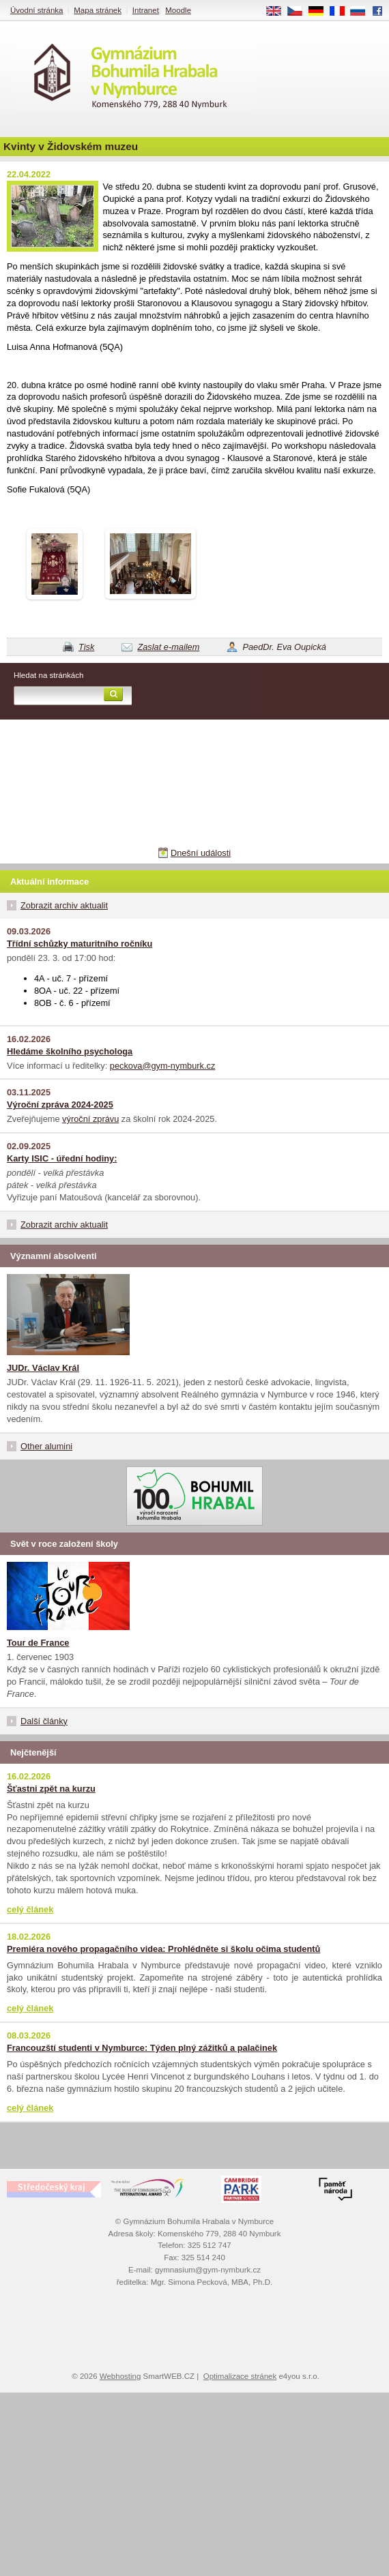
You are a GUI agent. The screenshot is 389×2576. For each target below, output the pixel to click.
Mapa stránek (97, 10)
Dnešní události (201, 853)
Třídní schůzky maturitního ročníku (79, 943)
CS (299, 12)
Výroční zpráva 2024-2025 (60, 1104)
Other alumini (46, 1446)
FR (341, 12)
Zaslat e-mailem (168, 647)
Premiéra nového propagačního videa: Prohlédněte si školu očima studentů (163, 1949)
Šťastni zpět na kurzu (51, 1788)
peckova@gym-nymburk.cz (163, 1066)
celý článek (30, 1909)
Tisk (86, 647)
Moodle (178, 10)
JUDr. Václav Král (43, 1368)
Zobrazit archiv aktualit (64, 905)
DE (320, 12)
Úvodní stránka (36, 10)
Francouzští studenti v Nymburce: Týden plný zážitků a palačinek (142, 2048)
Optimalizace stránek (240, 2376)
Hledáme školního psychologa (69, 1051)
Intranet (145, 10)
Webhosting (120, 2376)
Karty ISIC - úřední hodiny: (62, 1158)
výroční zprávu (90, 1119)
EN (278, 12)
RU (363, 12)
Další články (44, 1721)
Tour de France (38, 1643)
